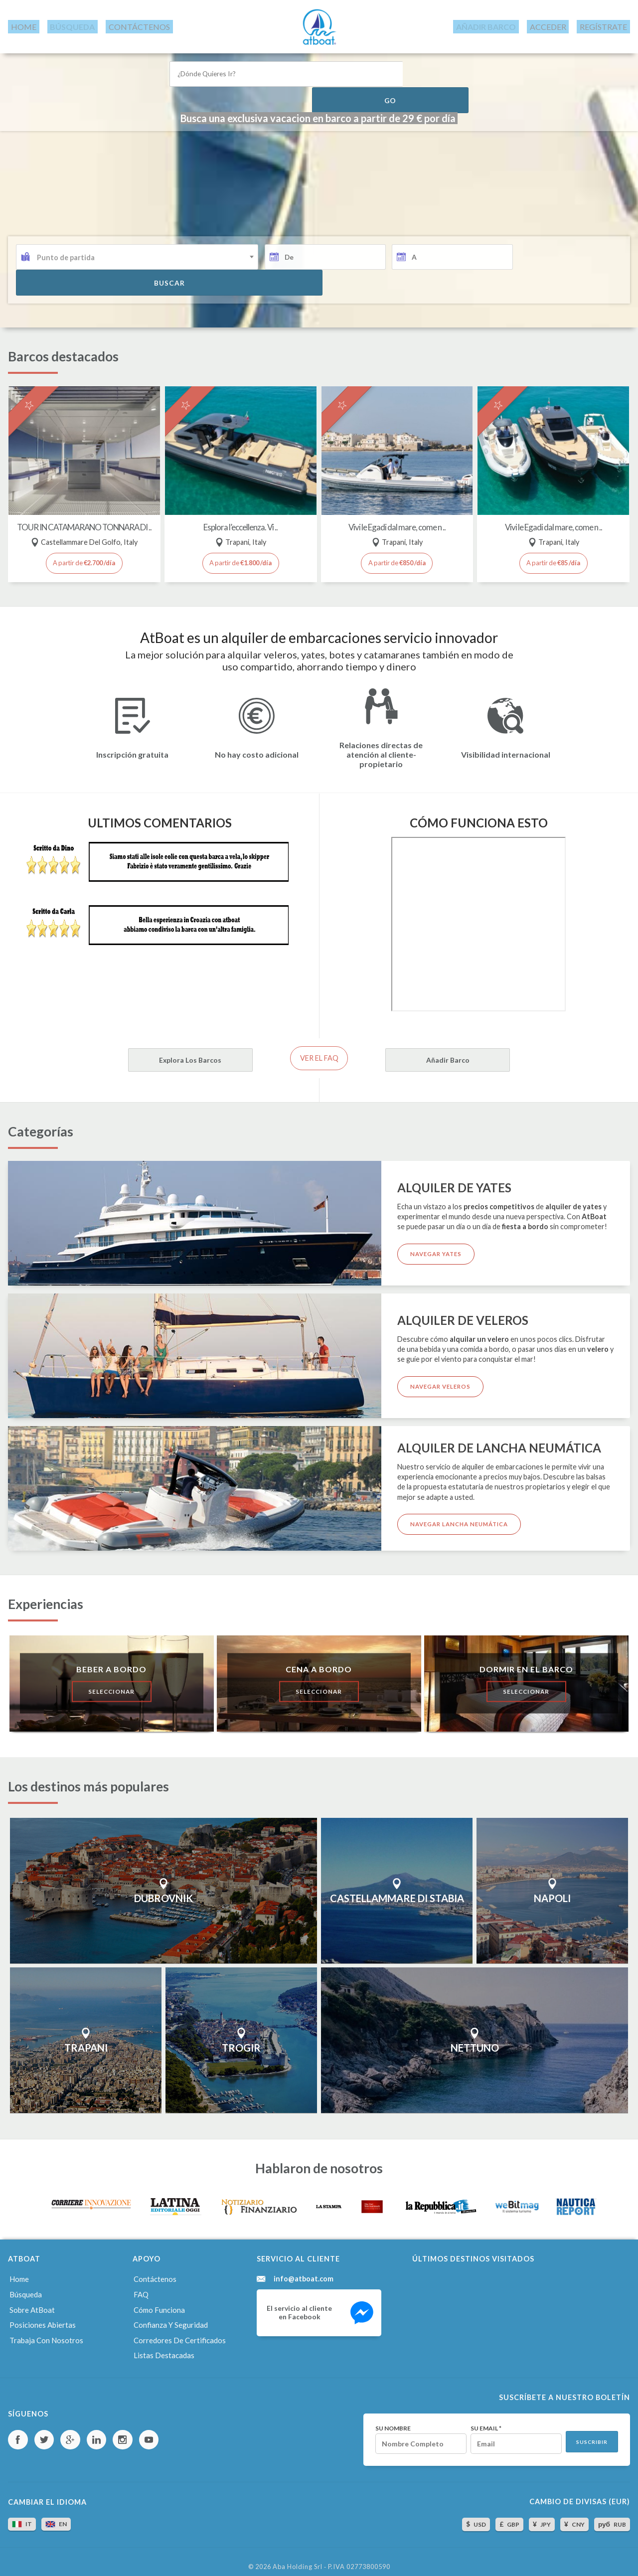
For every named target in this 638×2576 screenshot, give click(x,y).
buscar (570, 278)
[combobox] (137, 278)
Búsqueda (24, 2286)
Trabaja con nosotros (44, 2329)
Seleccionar (112, 1684)
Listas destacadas (162, 2343)
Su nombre (376, 2416)
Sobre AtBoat (31, 2300)
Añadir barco (493, 1051)
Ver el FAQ (319, 1050)
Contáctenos (155, 2271)
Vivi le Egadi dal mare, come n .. (397, 508)
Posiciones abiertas (41, 2314)
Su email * (475, 2416)
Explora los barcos (145, 1051)
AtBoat (319, 24)
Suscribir (590, 2431)
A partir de (84, 552)
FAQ (141, 2286)
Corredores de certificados (179, 2329)
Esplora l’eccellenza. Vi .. (240, 508)
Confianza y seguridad (169, 2314)
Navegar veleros (443, 1380)
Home (18, 2271)
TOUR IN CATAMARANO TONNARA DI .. (84, 512)
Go (439, 69)
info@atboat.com (303, 2271)
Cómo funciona (158, 2300)
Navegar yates (439, 1247)
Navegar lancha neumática (462, 1517)
